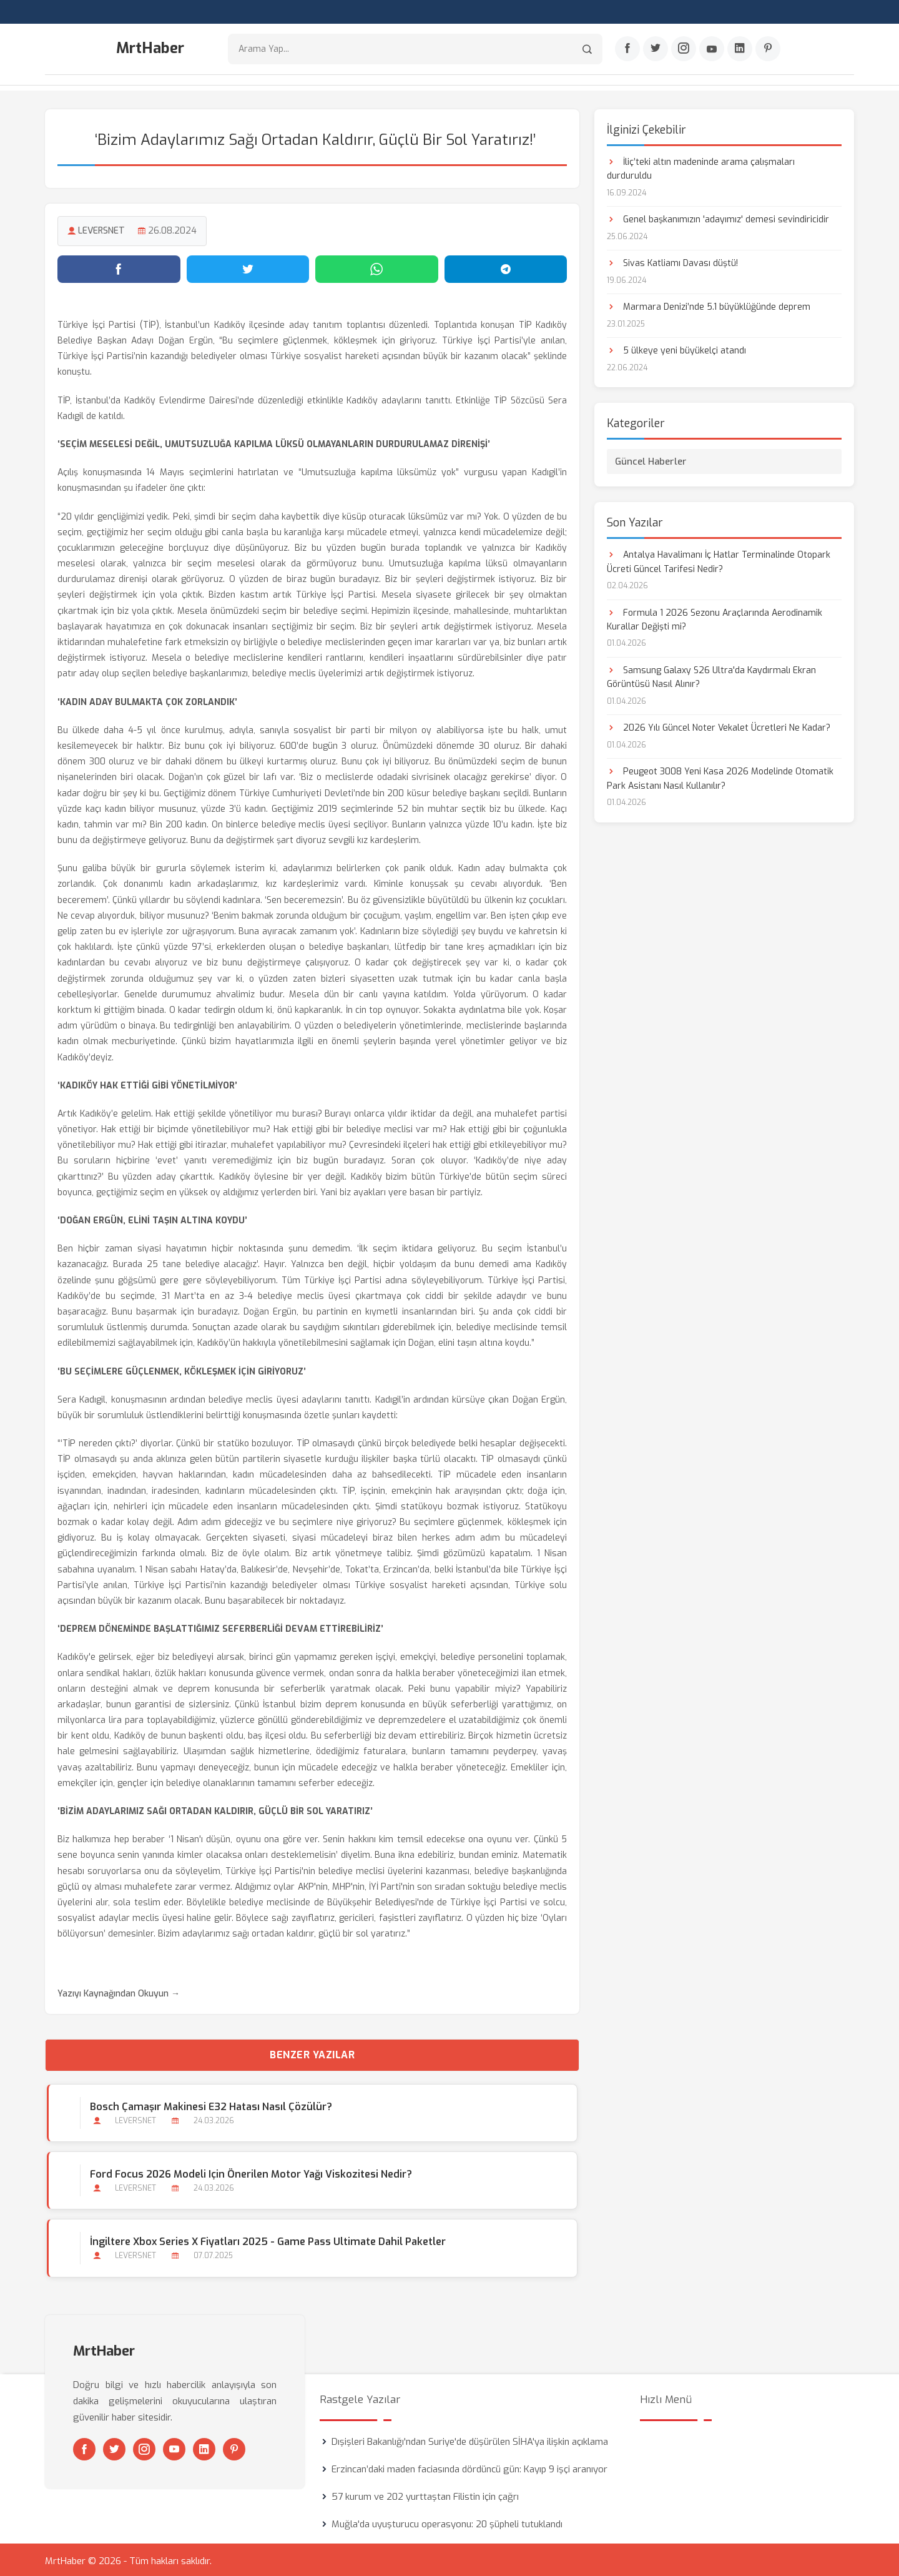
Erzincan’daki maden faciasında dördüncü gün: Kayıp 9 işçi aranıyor (469, 2466)
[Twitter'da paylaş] (248, 266)
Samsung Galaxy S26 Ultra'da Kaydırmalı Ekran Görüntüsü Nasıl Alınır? (711, 675)
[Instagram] (683, 50)
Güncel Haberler (651, 459)
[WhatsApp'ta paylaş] (376, 266)
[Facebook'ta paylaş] (118, 266)
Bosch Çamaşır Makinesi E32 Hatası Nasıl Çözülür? (209, 2104)
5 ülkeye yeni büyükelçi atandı (676, 348)
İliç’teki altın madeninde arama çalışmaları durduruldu (701, 166)
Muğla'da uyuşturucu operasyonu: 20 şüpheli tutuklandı (447, 2521)
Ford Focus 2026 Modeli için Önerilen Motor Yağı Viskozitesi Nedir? (249, 2171)
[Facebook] (627, 50)
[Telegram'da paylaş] (506, 266)
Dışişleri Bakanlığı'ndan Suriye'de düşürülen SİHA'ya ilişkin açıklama (470, 2439)
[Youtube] (711, 50)
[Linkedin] (739, 50)
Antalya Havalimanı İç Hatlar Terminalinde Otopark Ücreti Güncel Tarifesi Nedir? (718, 559)
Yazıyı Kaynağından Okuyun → (118, 1991)
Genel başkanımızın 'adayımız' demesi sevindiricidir (718, 217)
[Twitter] (655, 50)
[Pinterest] (767, 50)
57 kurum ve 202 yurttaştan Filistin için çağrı (425, 2494)
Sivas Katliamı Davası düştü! (672, 261)
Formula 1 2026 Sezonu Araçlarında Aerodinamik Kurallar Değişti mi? (714, 617)
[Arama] (587, 50)
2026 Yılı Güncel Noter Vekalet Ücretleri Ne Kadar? (718, 725)
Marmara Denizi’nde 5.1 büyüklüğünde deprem (708, 304)
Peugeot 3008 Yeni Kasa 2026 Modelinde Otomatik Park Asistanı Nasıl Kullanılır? (720, 776)
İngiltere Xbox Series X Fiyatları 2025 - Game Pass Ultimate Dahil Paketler (266, 2239)
